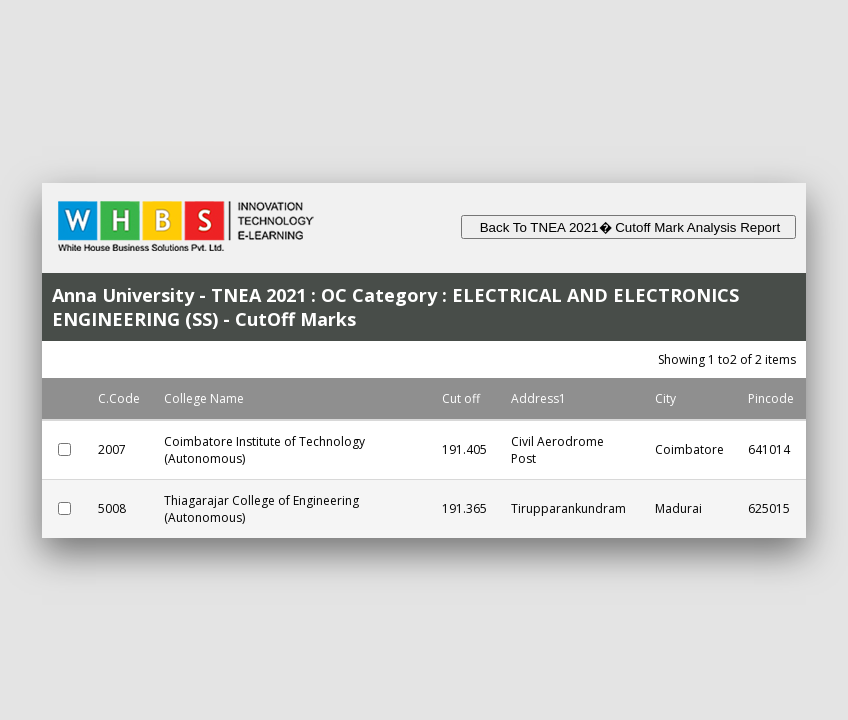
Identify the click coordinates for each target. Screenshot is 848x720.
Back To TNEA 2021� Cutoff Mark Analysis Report (628, 227)
